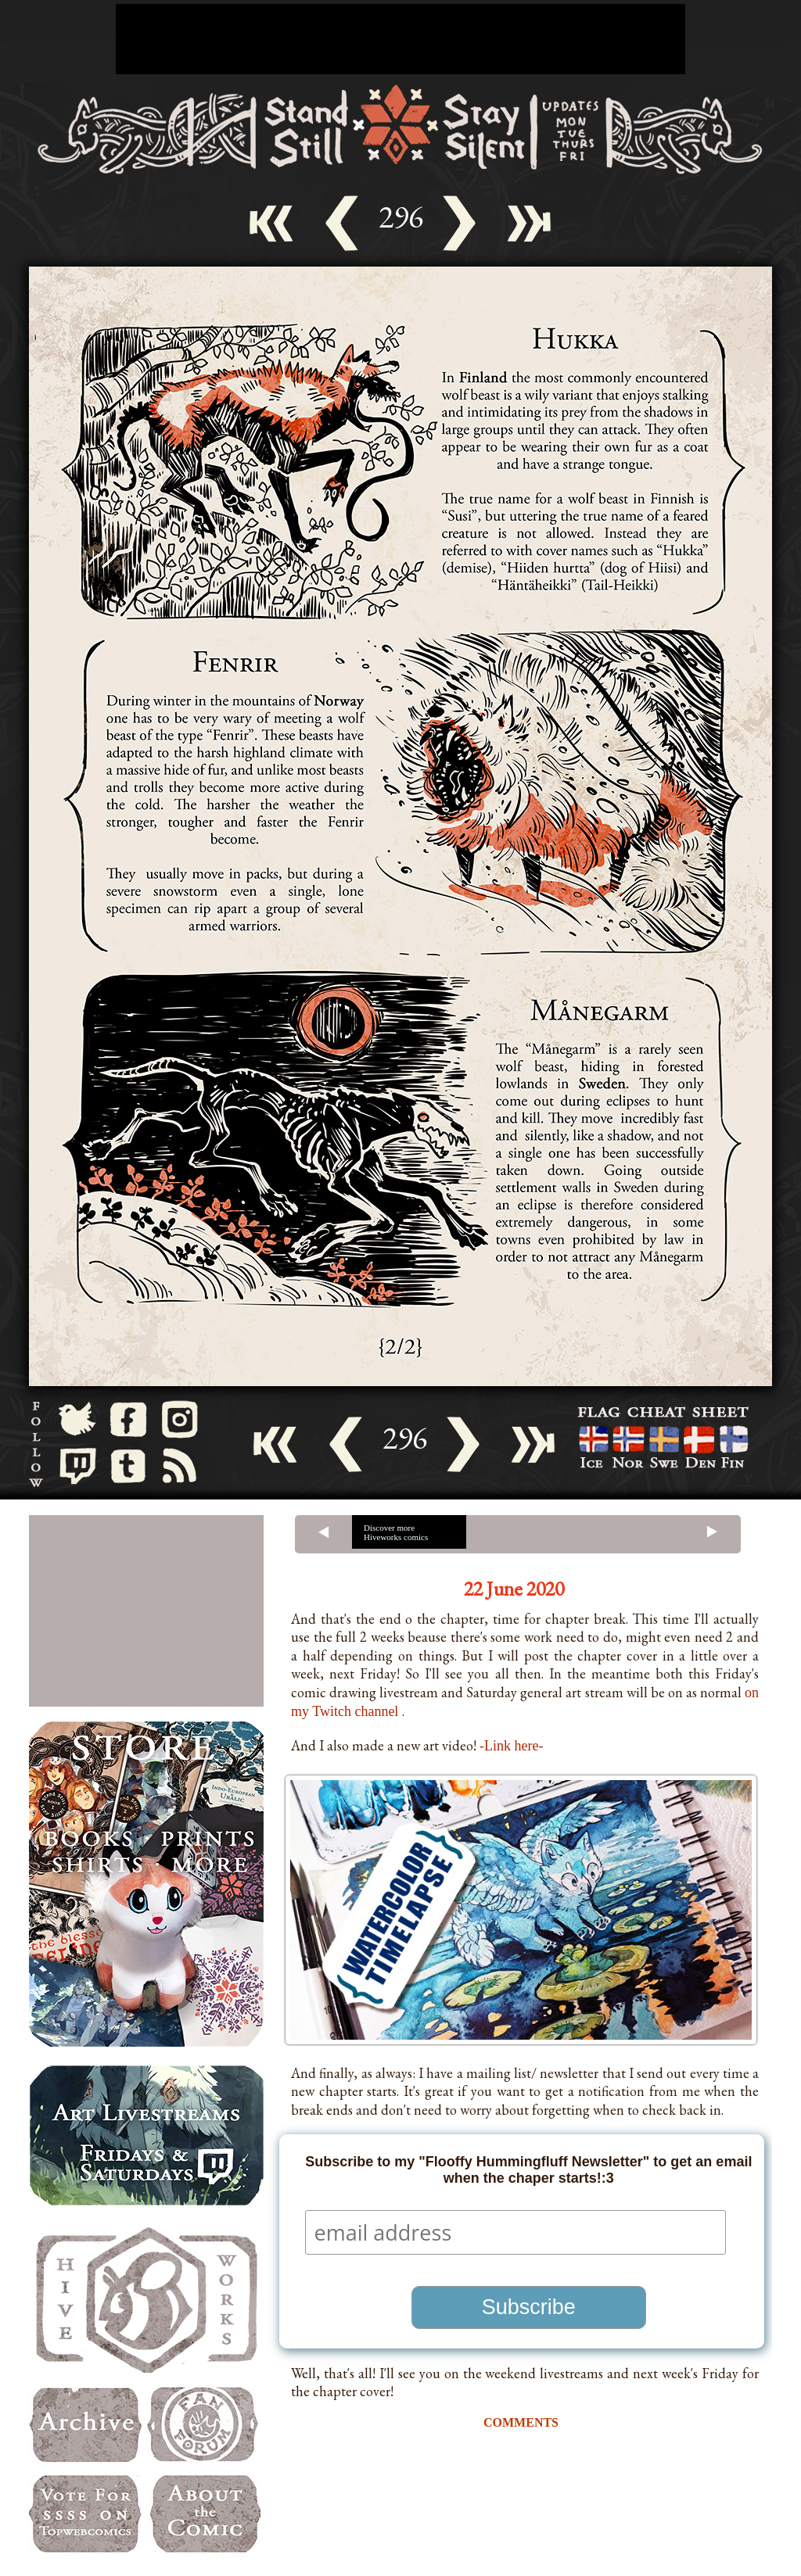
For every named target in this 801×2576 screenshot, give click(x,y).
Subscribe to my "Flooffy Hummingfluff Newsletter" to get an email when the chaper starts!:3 (528, 2170)
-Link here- (511, 1746)
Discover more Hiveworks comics (396, 1532)
